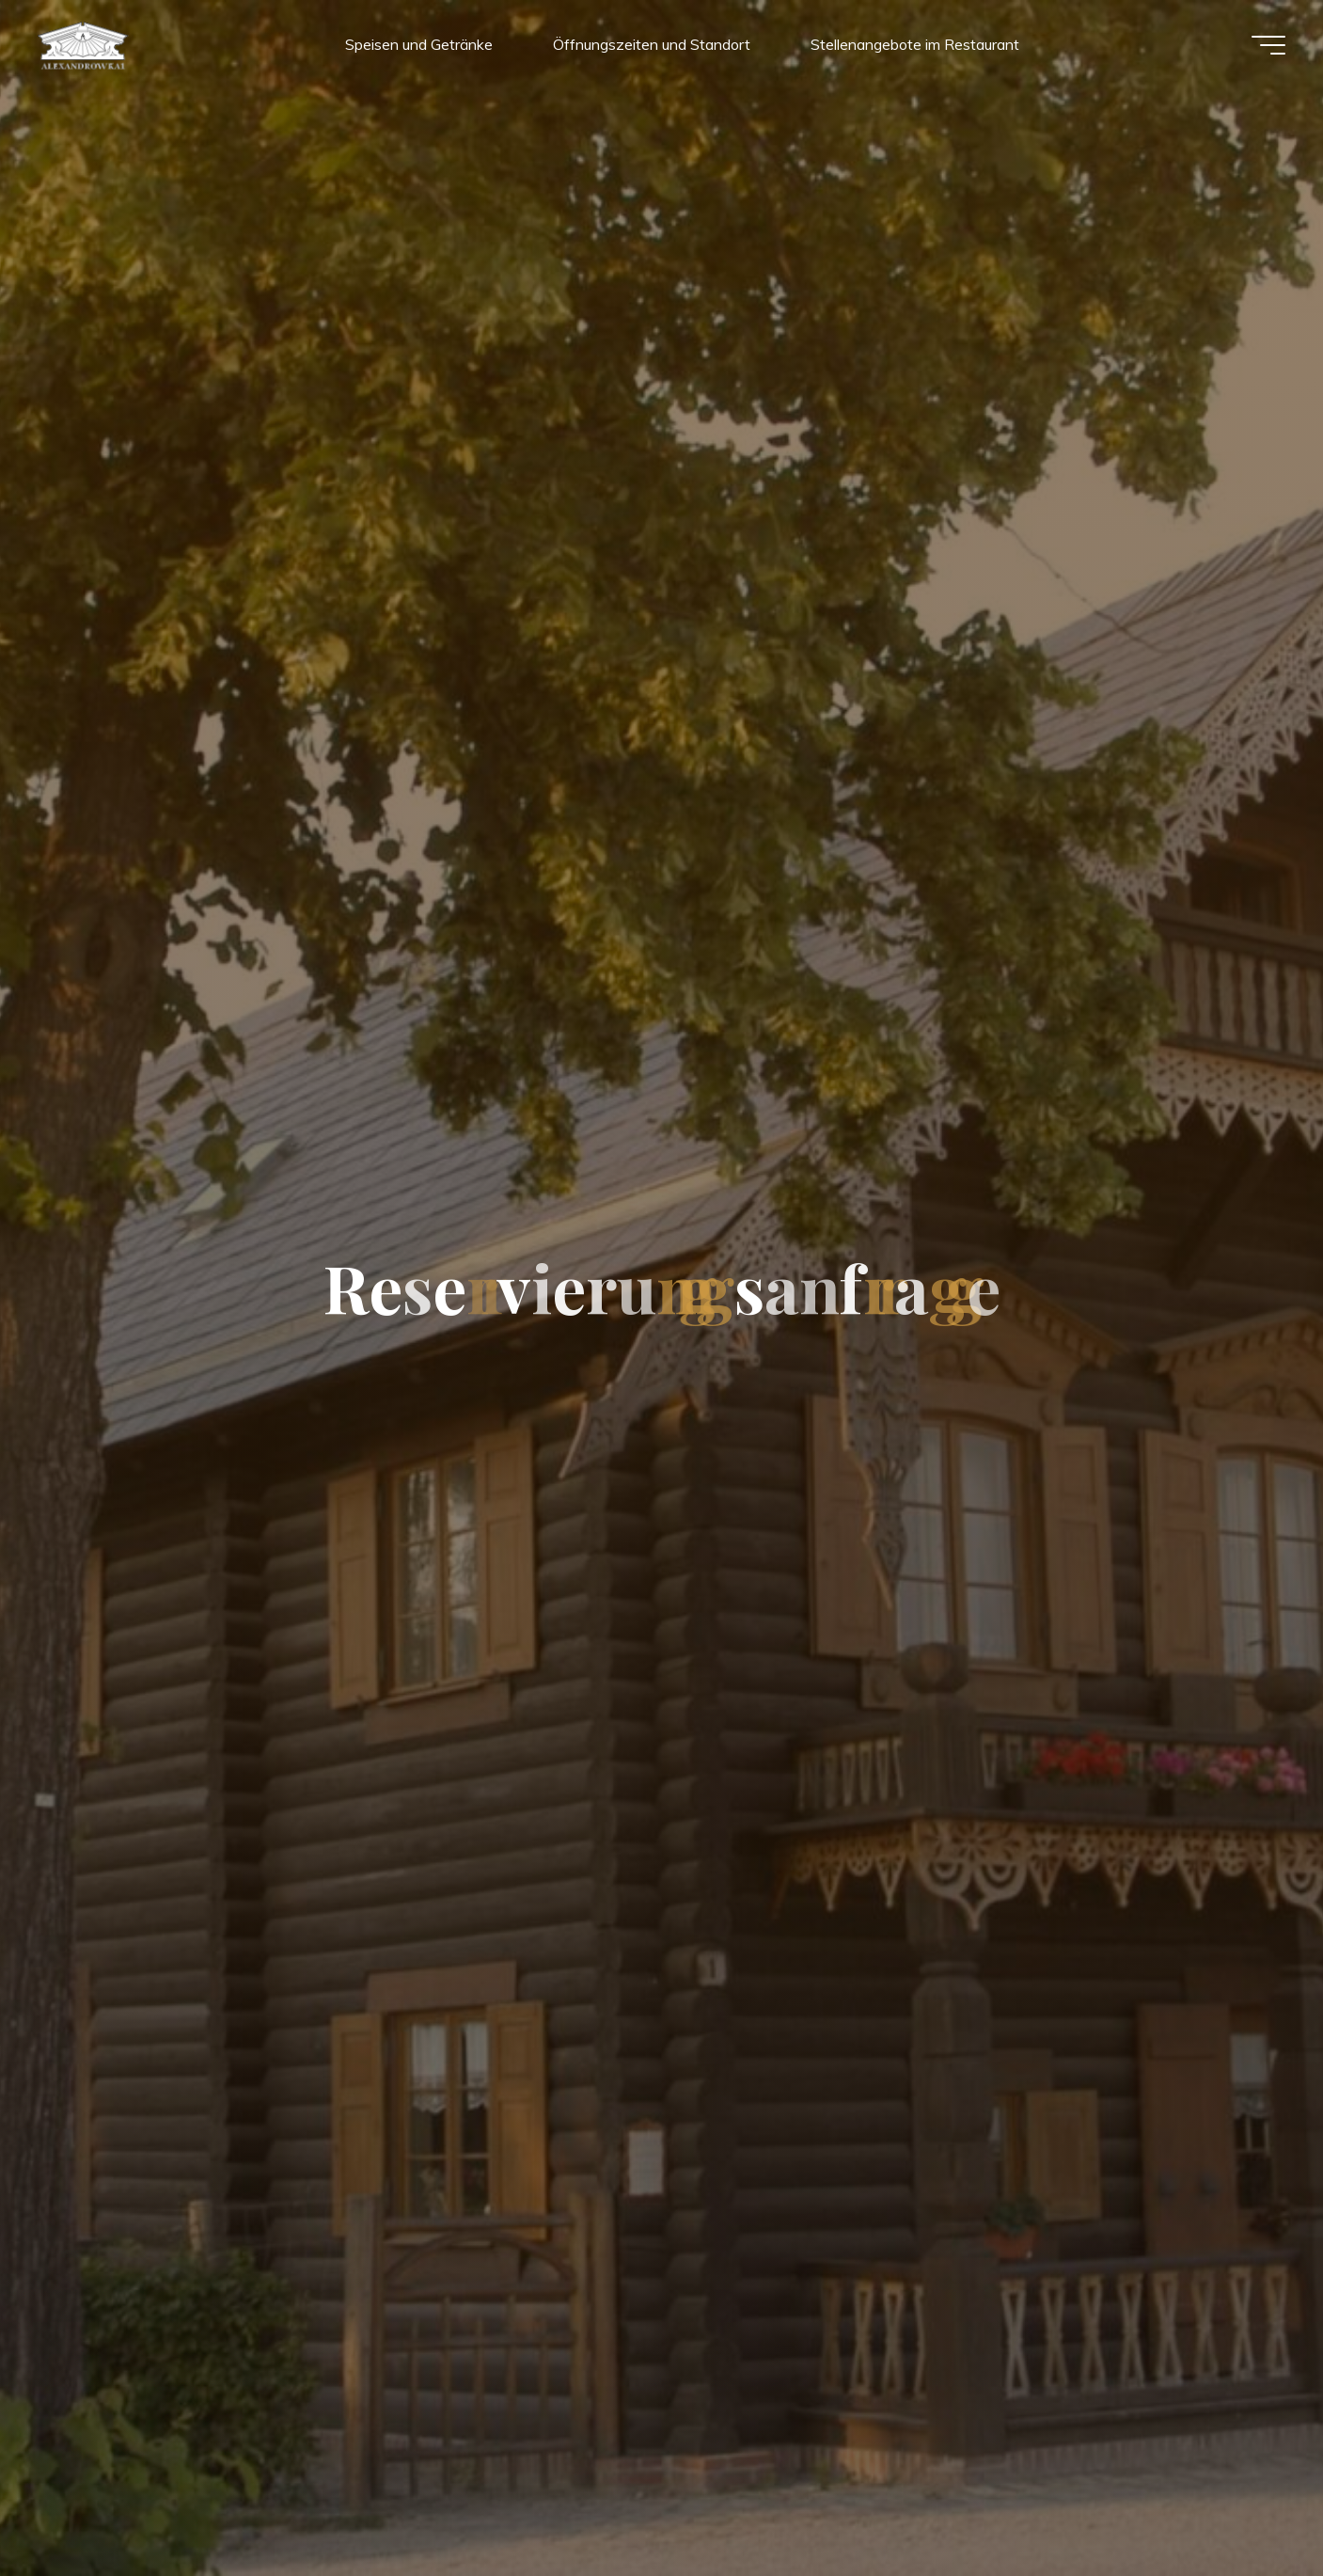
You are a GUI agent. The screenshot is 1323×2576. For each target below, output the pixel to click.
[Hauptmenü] (1268, 45)
